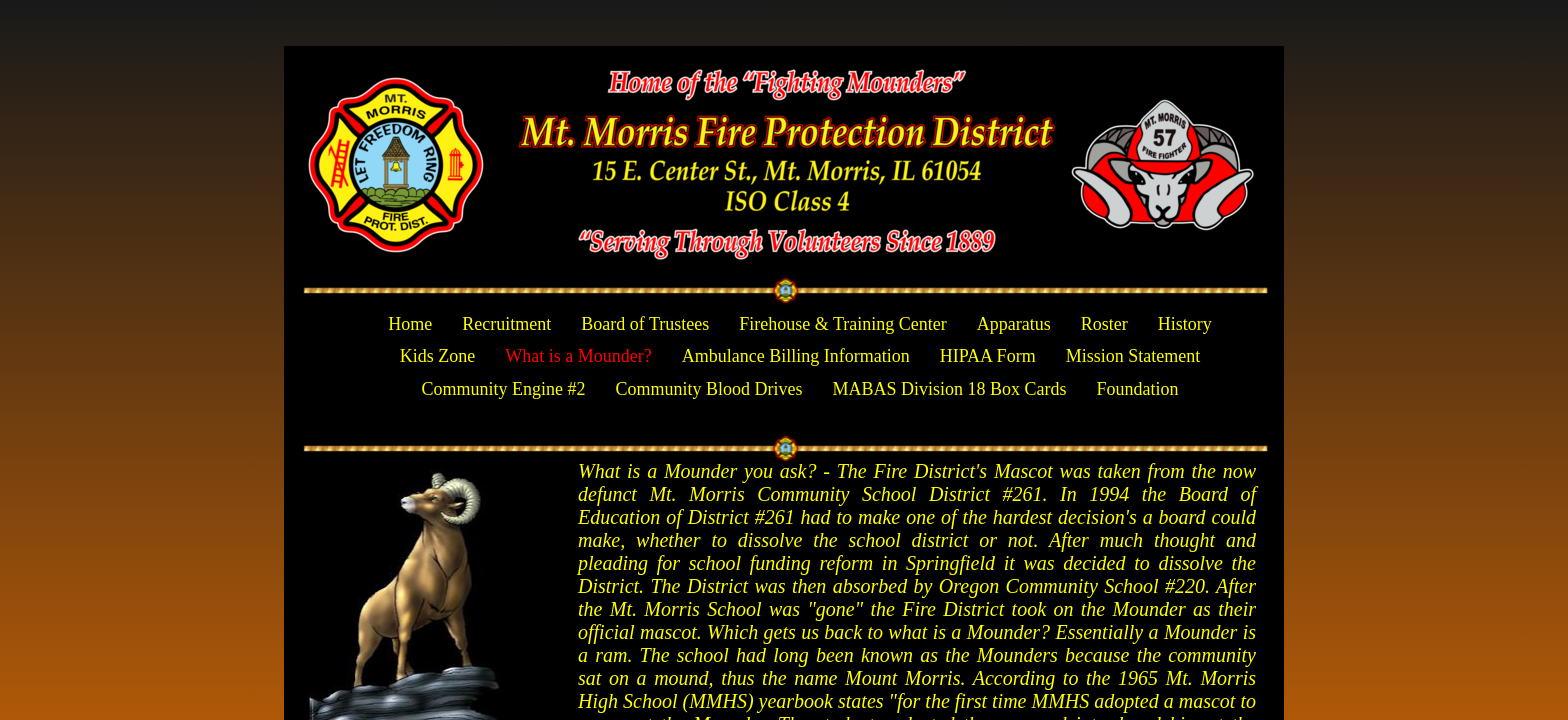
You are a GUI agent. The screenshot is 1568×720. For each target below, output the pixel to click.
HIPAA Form (988, 356)
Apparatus (1014, 324)
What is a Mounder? (578, 356)
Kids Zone (438, 356)
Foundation (1138, 389)
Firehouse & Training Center (843, 324)
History (1185, 324)
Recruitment (506, 324)
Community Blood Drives (708, 389)
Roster (1104, 324)
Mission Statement (1133, 356)
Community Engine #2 (503, 389)
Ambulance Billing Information (796, 356)
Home (410, 324)
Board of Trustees (645, 324)
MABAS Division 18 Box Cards (949, 389)
